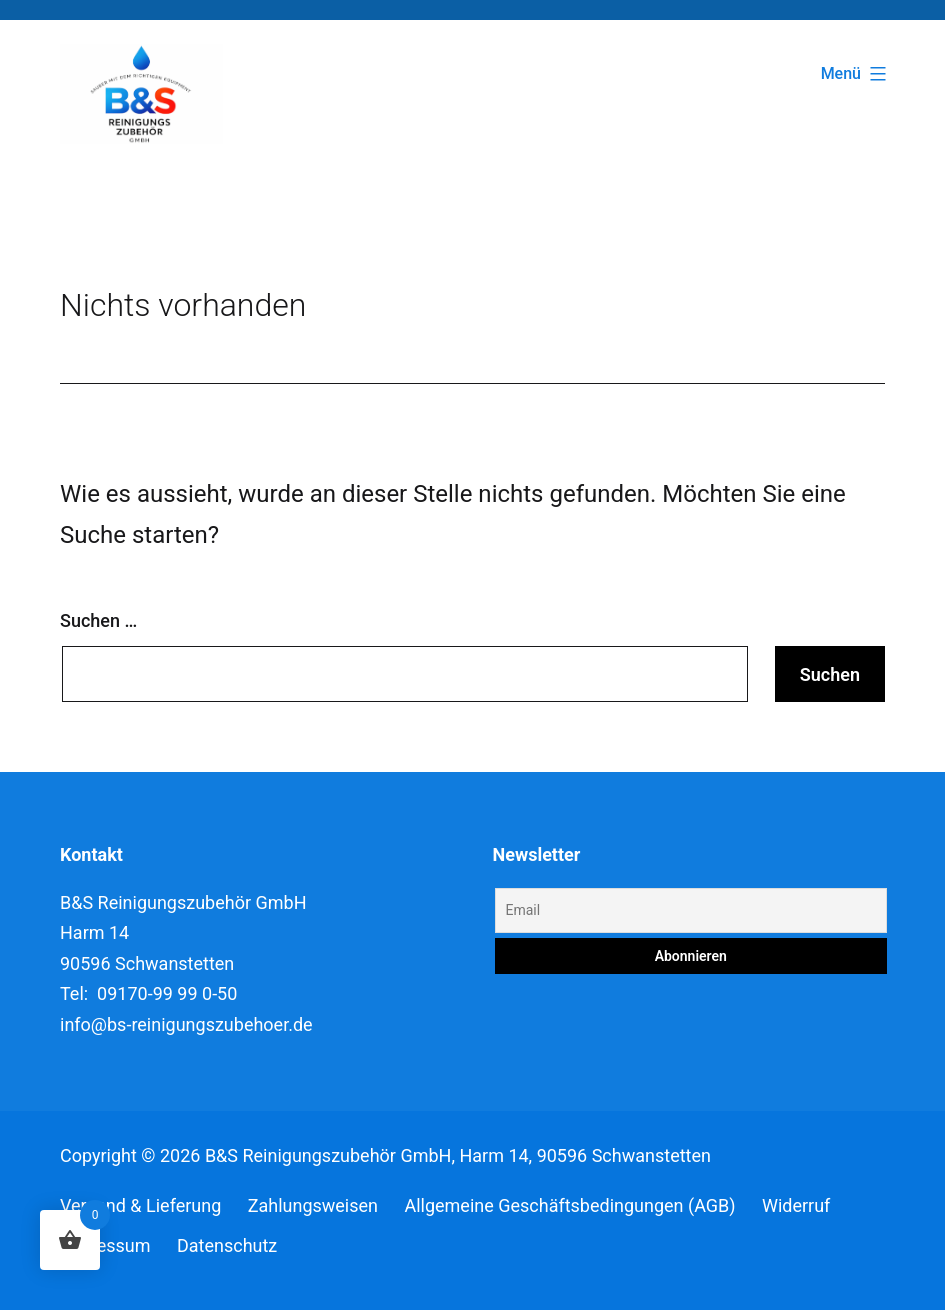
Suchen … (98, 620)
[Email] (691, 911)
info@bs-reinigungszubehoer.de (186, 1024)
